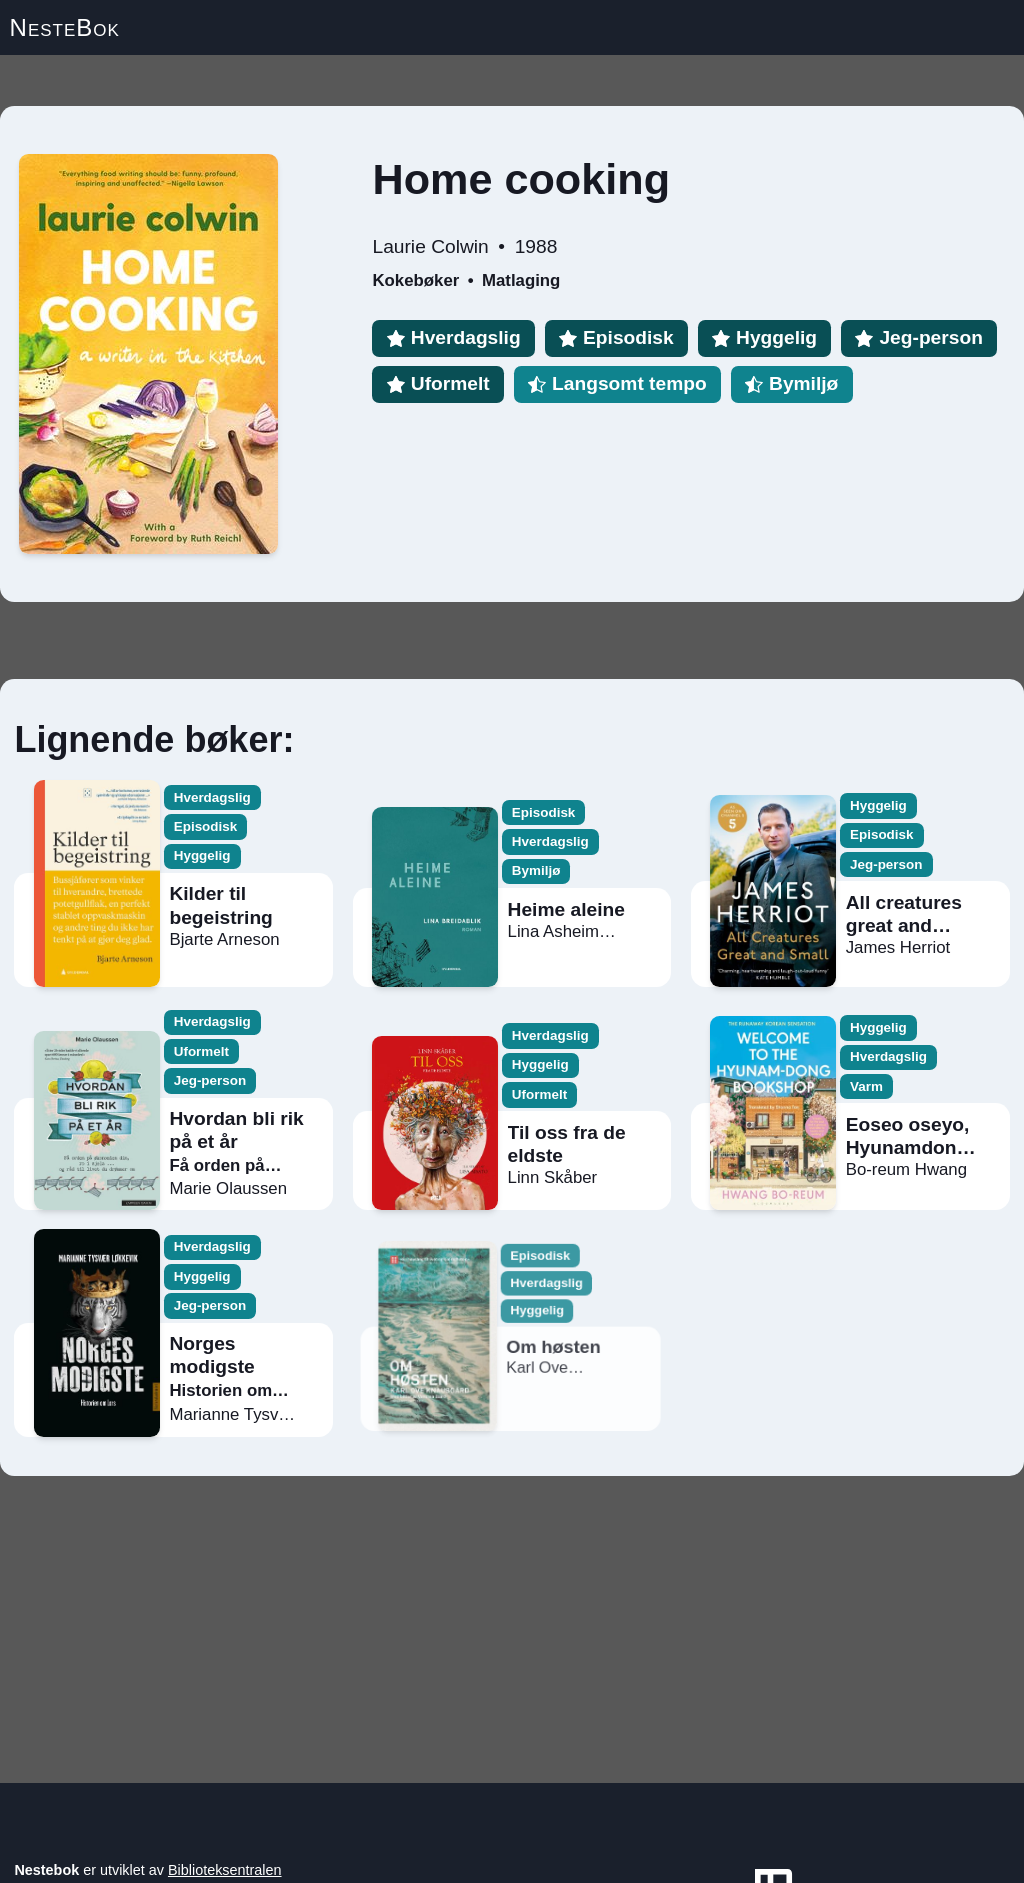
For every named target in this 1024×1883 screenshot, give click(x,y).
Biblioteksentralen (225, 1870)
